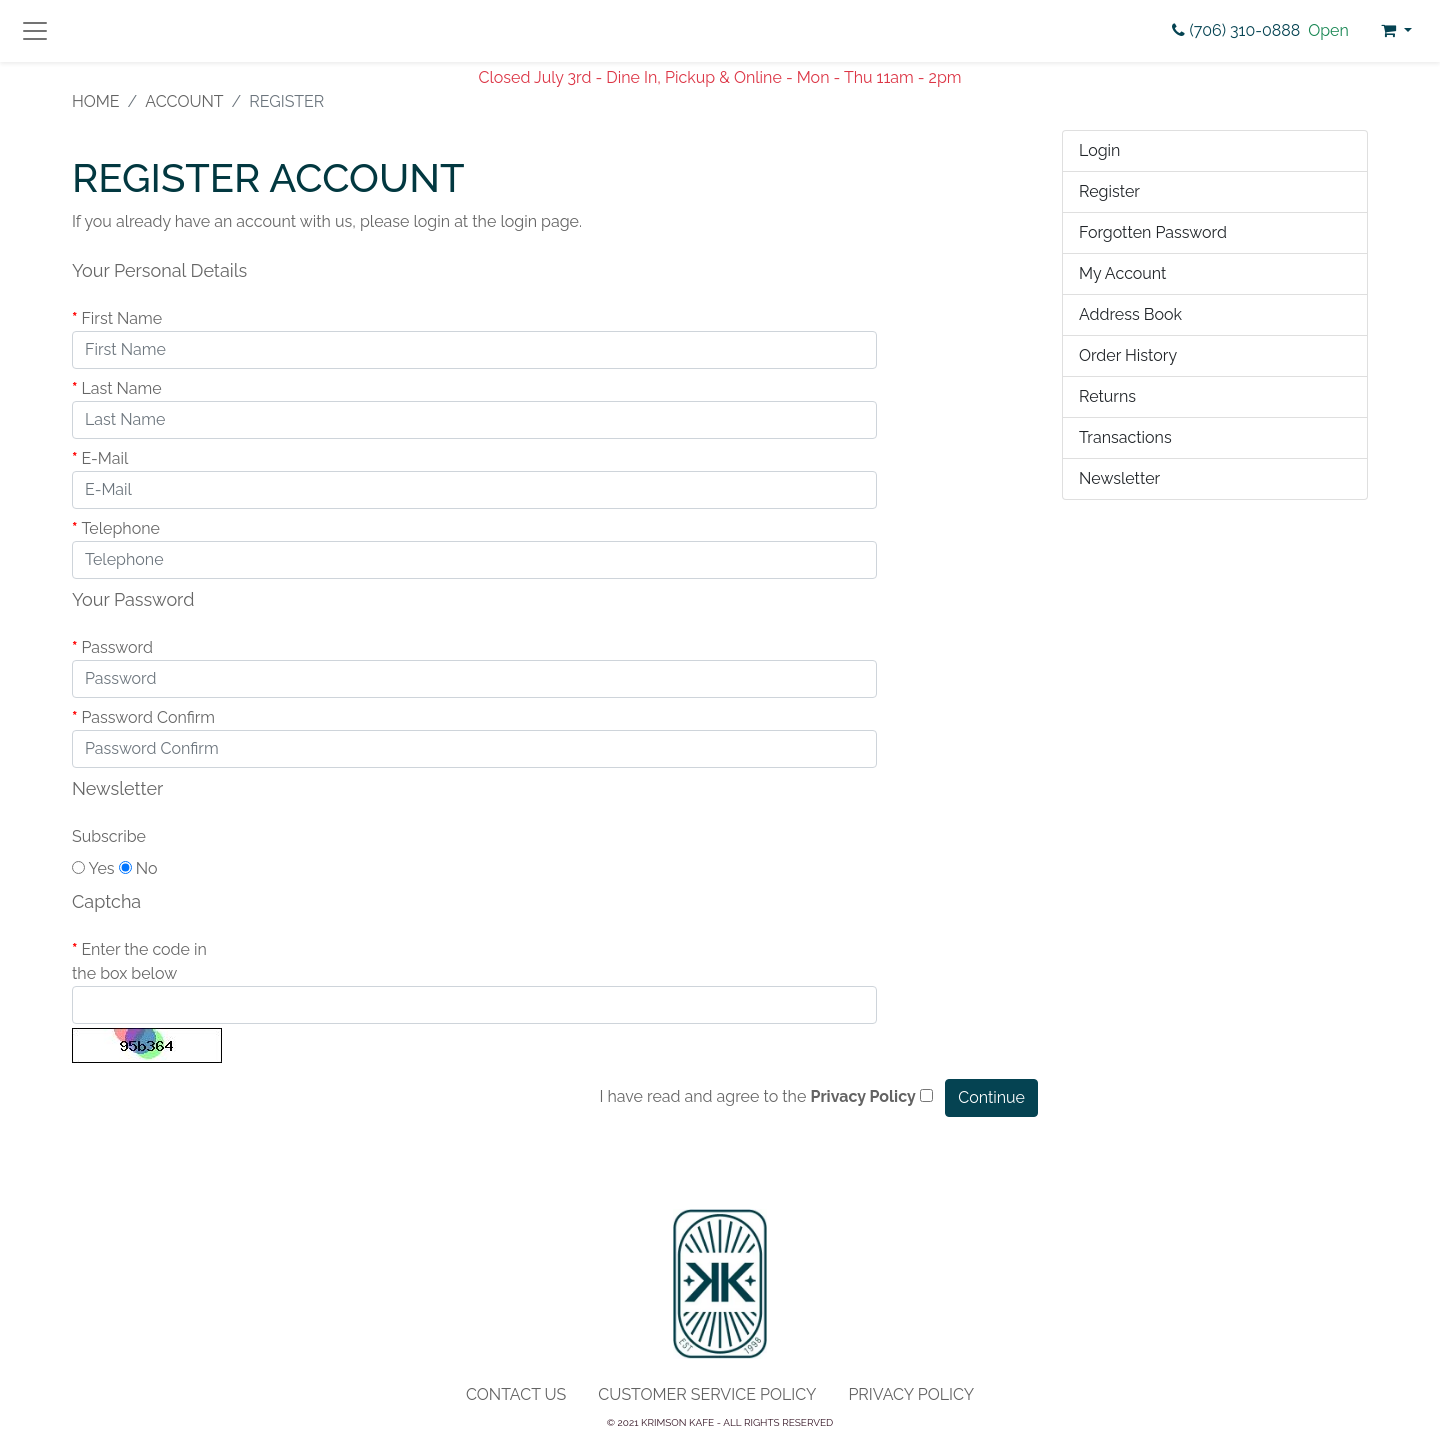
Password (116, 647)
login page (539, 221)
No (138, 868)
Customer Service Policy (707, 1394)
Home (96, 101)
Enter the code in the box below (139, 961)
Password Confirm (148, 717)
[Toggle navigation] (35, 31)
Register (1109, 191)
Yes (93, 868)
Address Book (1130, 314)
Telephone (120, 528)
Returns (1107, 396)
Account (184, 101)
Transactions (1125, 437)
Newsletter (1119, 478)
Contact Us (516, 1394)
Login (1099, 150)
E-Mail (104, 458)
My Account (1122, 273)
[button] (1396, 31)
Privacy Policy (911, 1394)
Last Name (121, 388)
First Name (121, 318)
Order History (1128, 355)
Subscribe (109, 836)
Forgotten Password (1153, 232)
